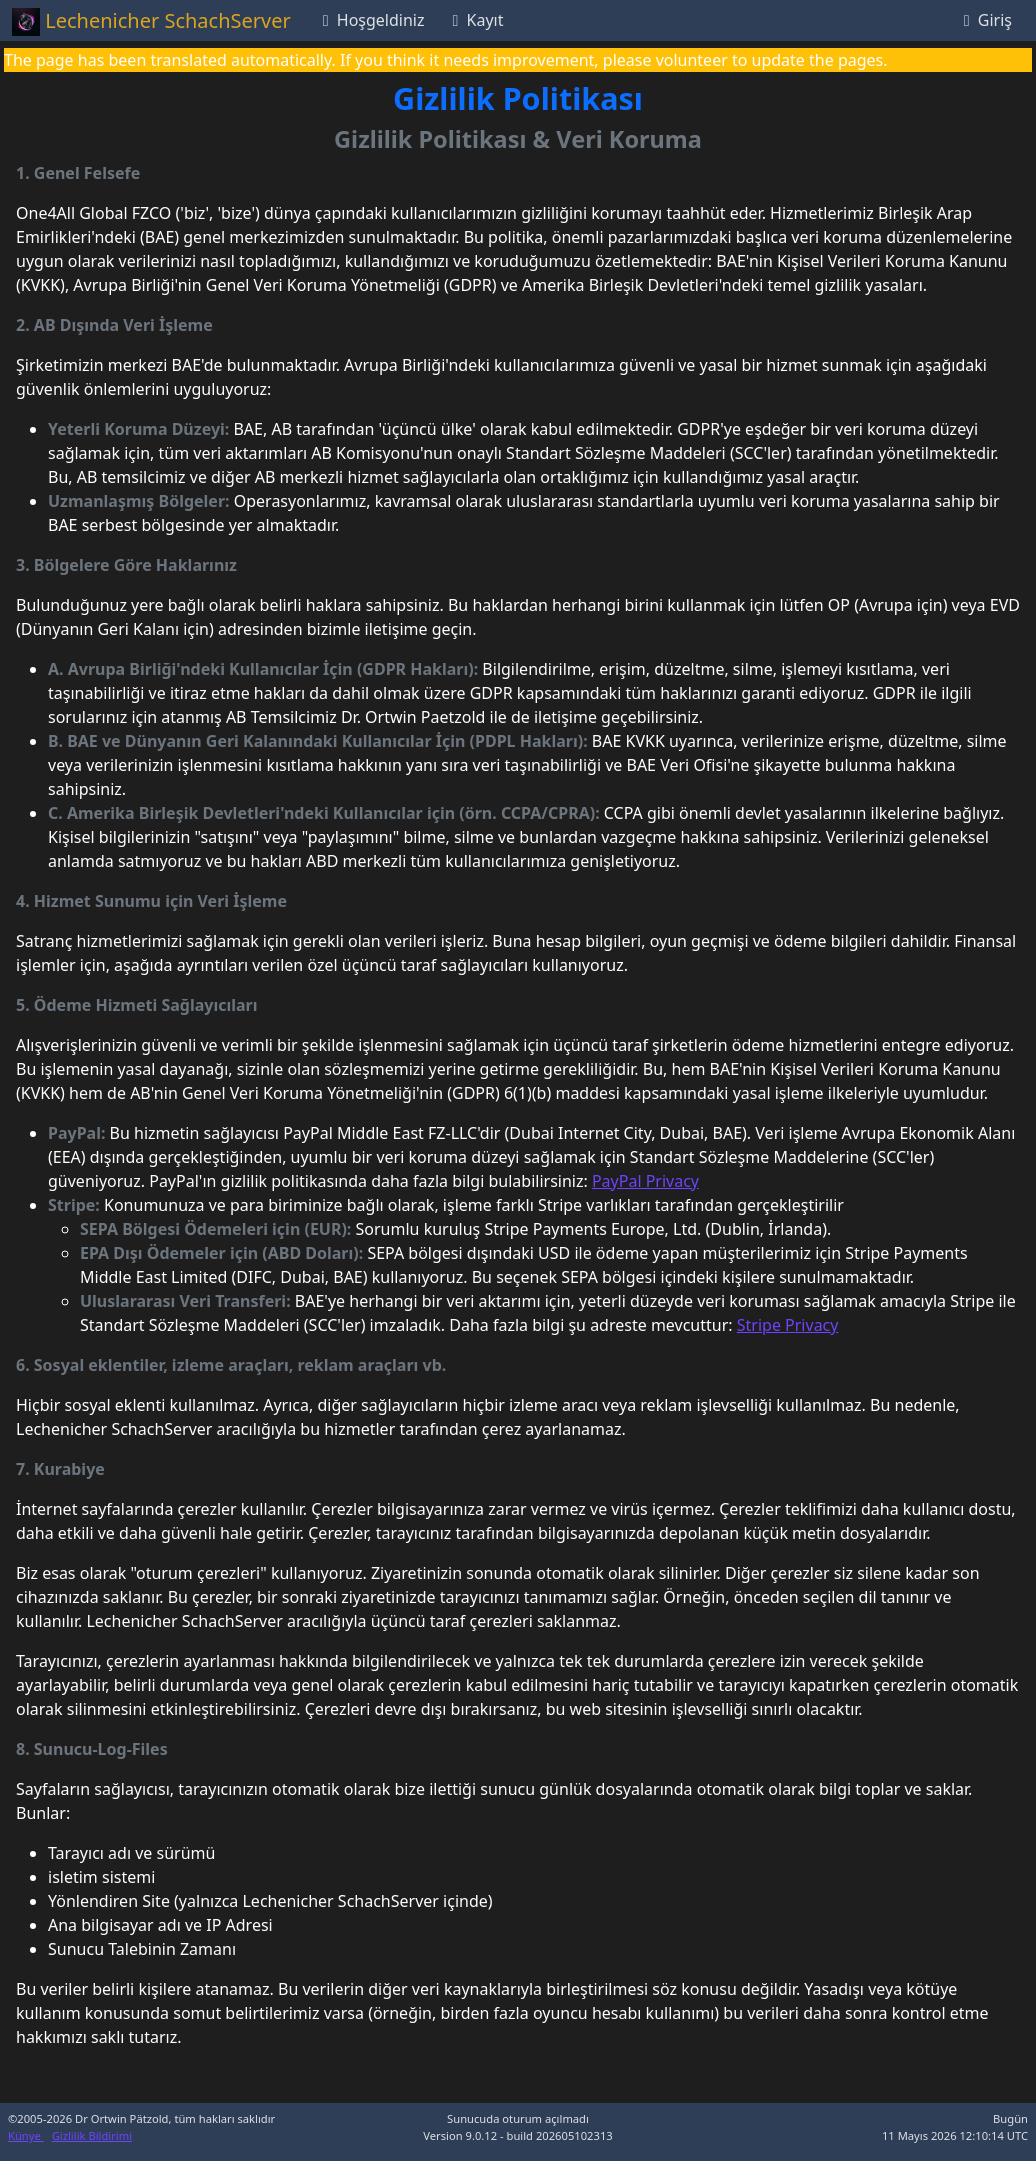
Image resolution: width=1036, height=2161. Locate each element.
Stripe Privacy (788, 1325)
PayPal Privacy (645, 1181)
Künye (26, 2135)
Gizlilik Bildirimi (92, 2135)
